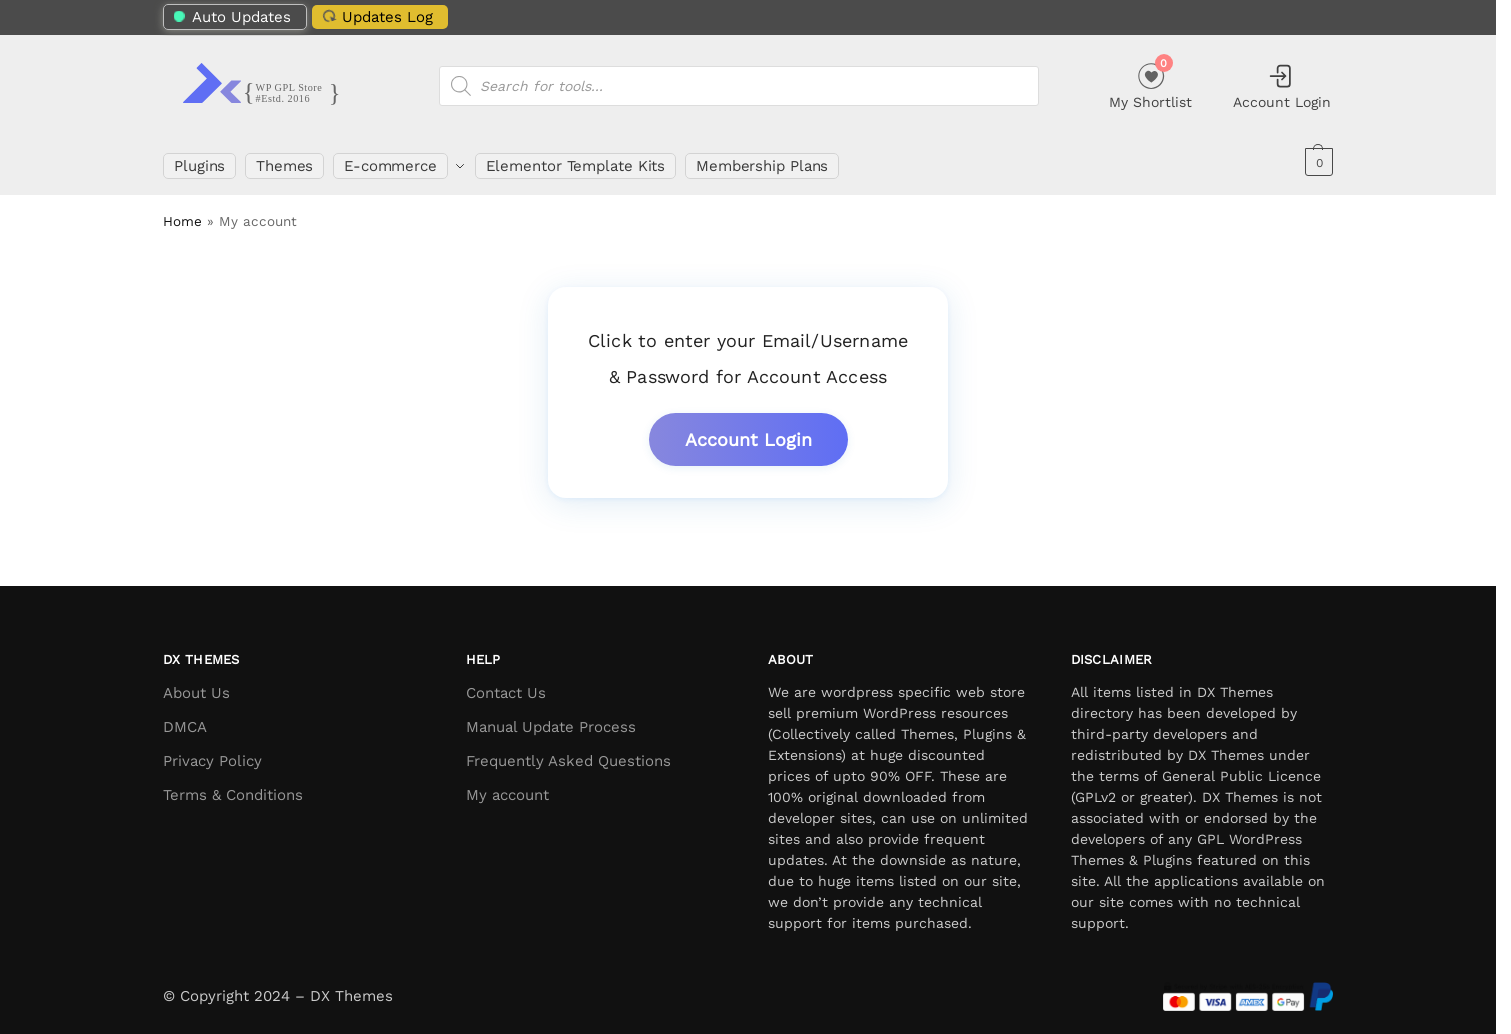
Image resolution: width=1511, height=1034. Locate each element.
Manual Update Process (551, 719)
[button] (1316, 162)
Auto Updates (232, 17)
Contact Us (506, 685)
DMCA (185, 719)
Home (182, 213)
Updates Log (375, 16)
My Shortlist (1150, 83)
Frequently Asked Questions (568, 753)
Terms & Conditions (233, 787)
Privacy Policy (212, 753)
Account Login (1282, 86)
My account (507, 787)
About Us (196, 685)
